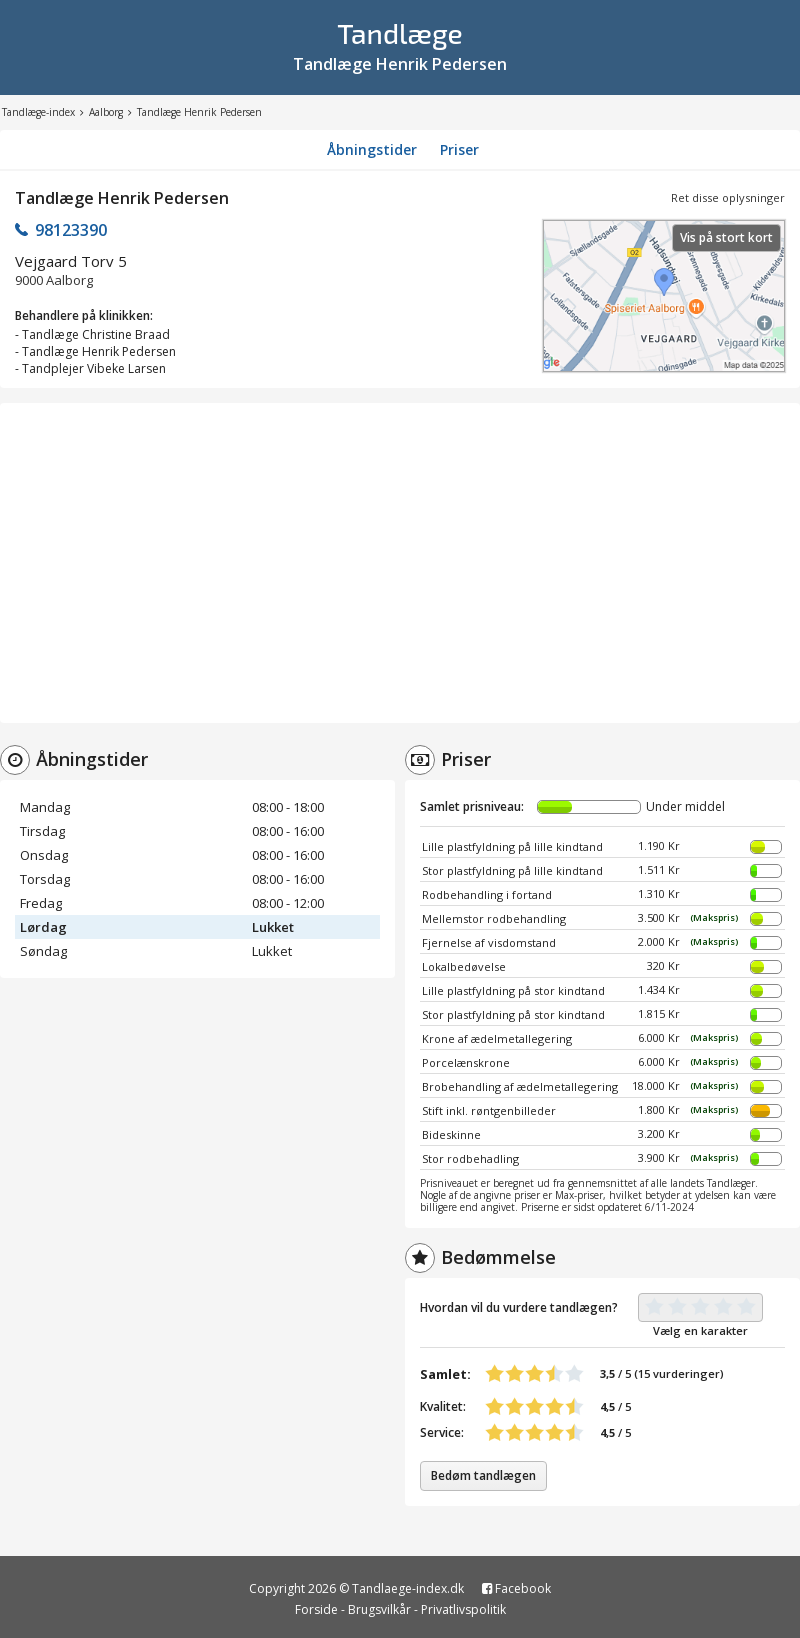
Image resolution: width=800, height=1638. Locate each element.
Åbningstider (372, 149)
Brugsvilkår (379, 1609)
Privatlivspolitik (463, 1609)
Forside (316, 1609)
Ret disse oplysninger (728, 197)
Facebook (516, 1588)
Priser (459, 149)
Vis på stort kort (726, 237)
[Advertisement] (400, 563)
